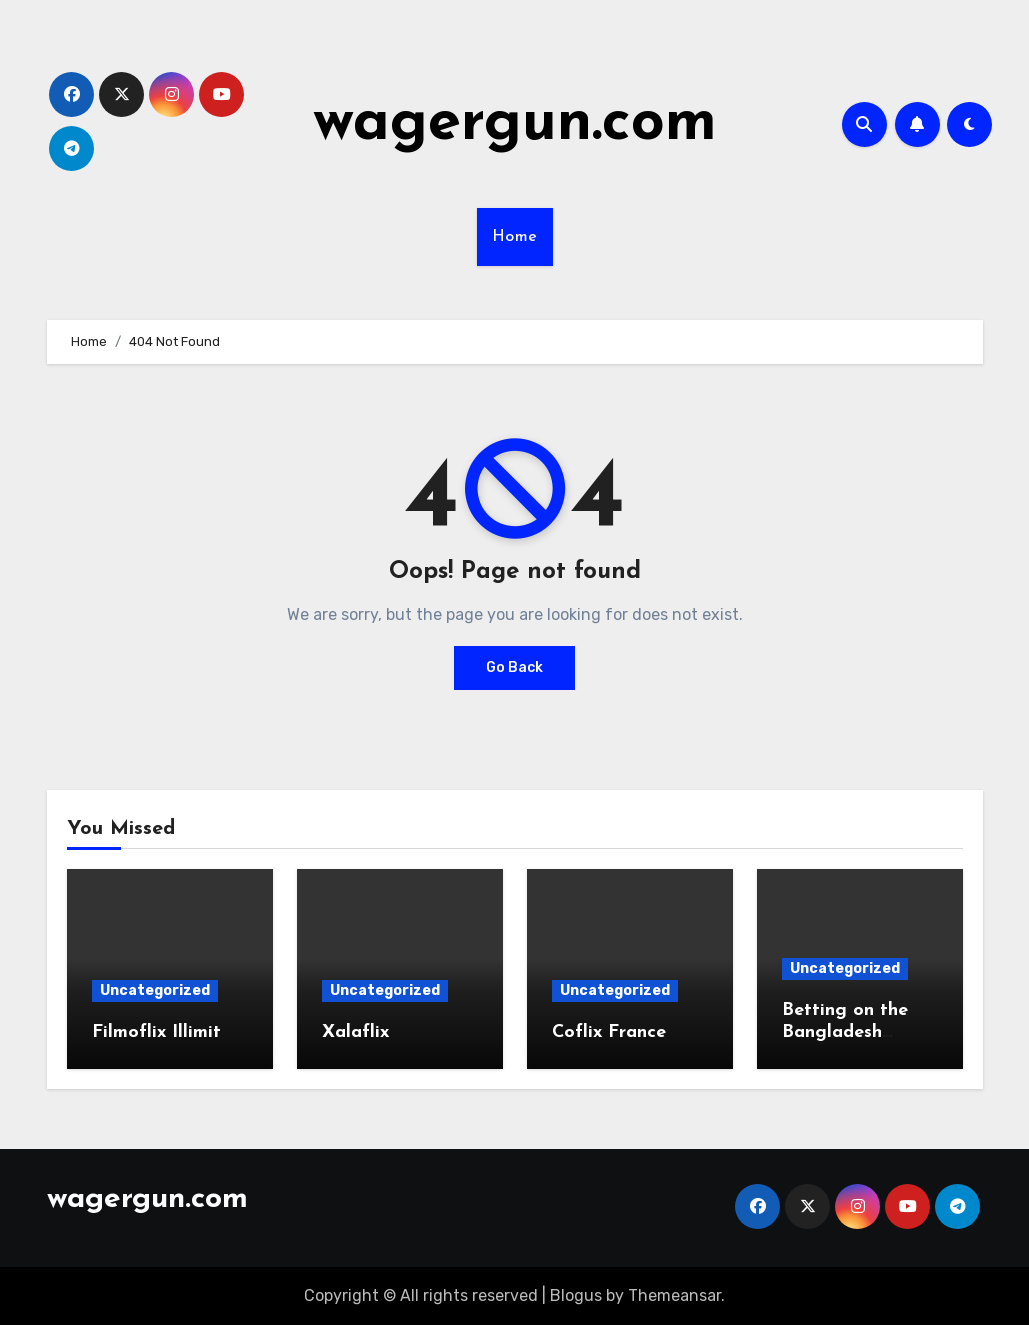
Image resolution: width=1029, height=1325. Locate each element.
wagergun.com (515, 124)
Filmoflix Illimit (156, 1032)
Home (515, 237)
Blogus (576, 1295)
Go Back (514, 667)
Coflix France (609, 1032)
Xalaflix (355, 1032)
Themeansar (674, 1295)
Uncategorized (155, 990)
